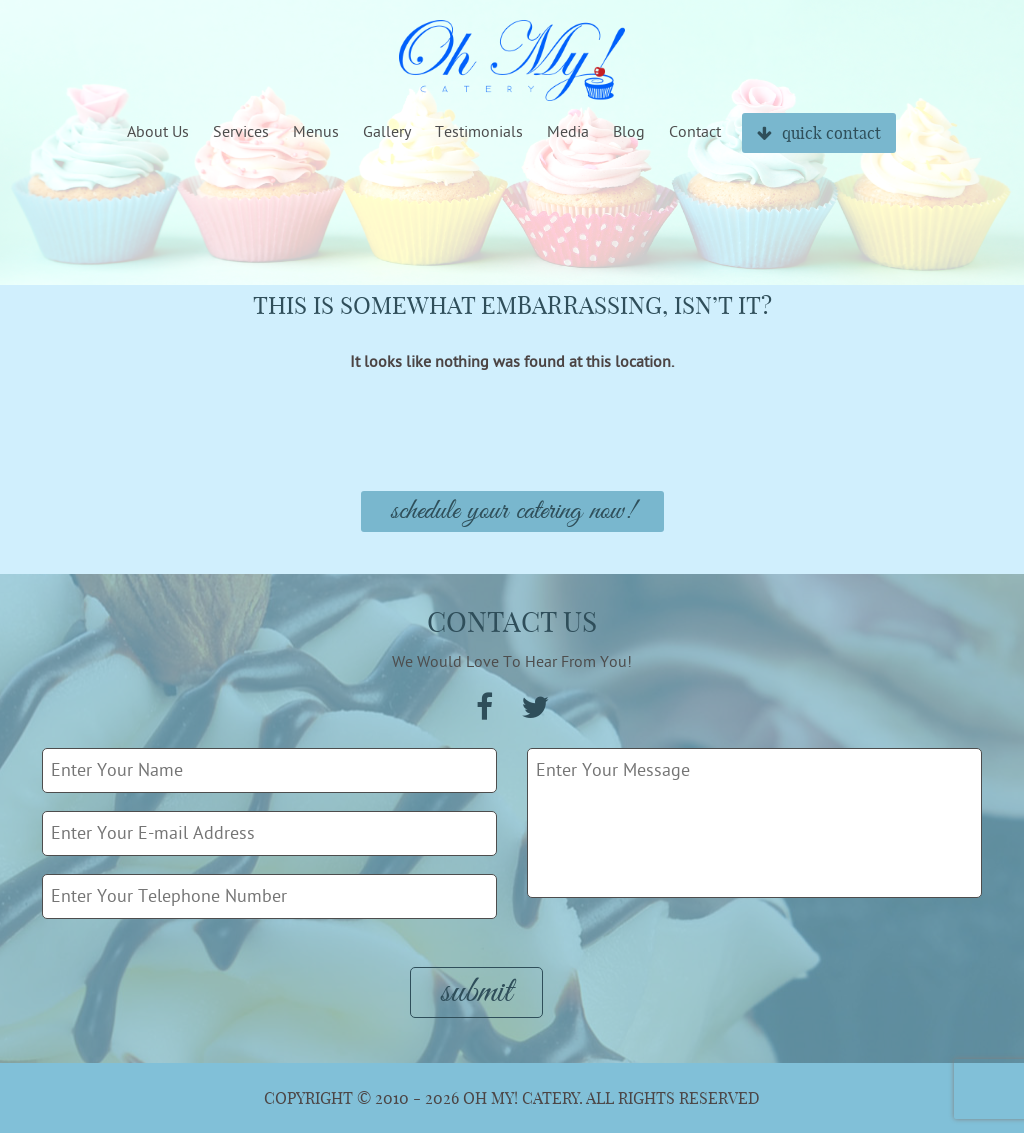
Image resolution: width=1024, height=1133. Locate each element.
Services (241, 132)
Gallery (387, 132)
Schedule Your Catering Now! (512, 511)
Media (568, 132)
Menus (316, 132)
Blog (629, 132)
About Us (158, 132)
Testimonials (479, 132)
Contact (695, 132)
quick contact (819, 133)
